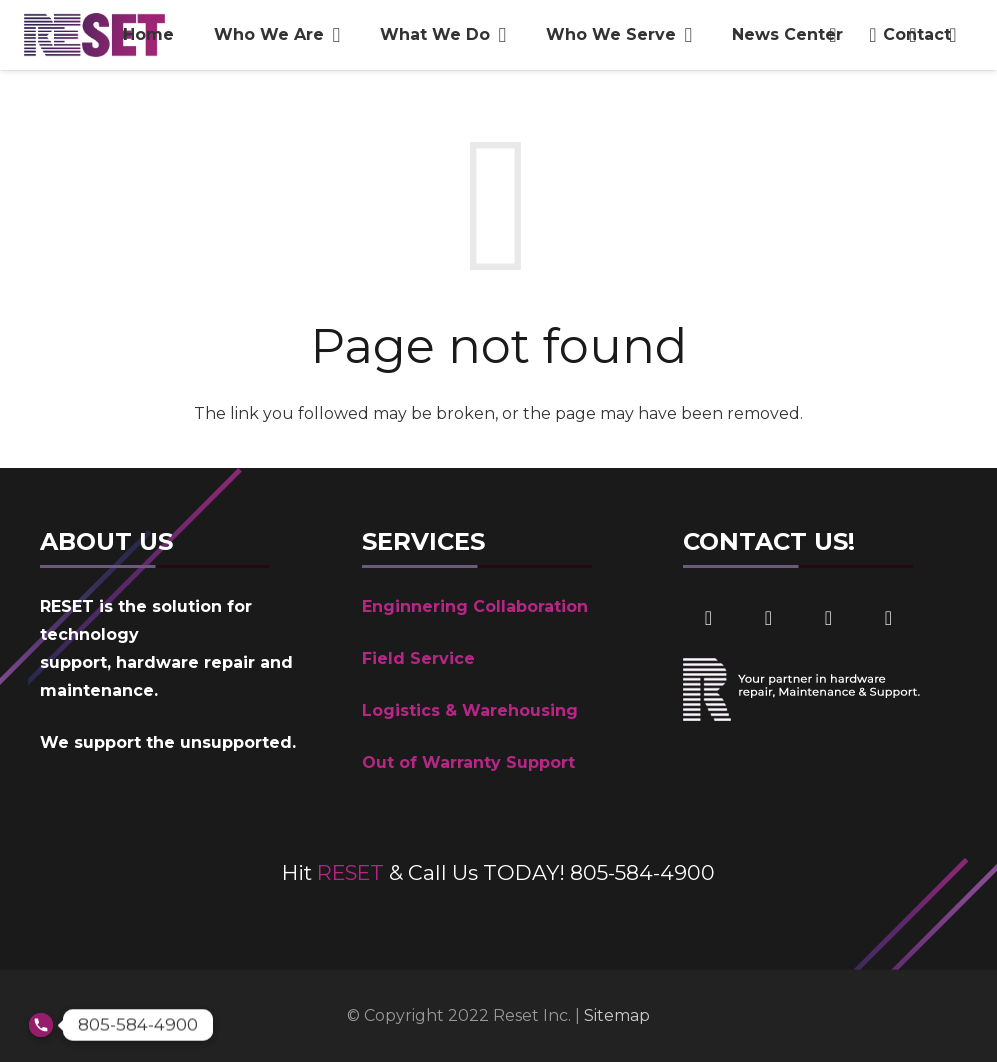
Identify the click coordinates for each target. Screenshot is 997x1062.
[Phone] (888, 618)
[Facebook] (708, 618)
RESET (350, 872)
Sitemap (617, 1015)
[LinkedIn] (768, 618)
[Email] (828, 618)
